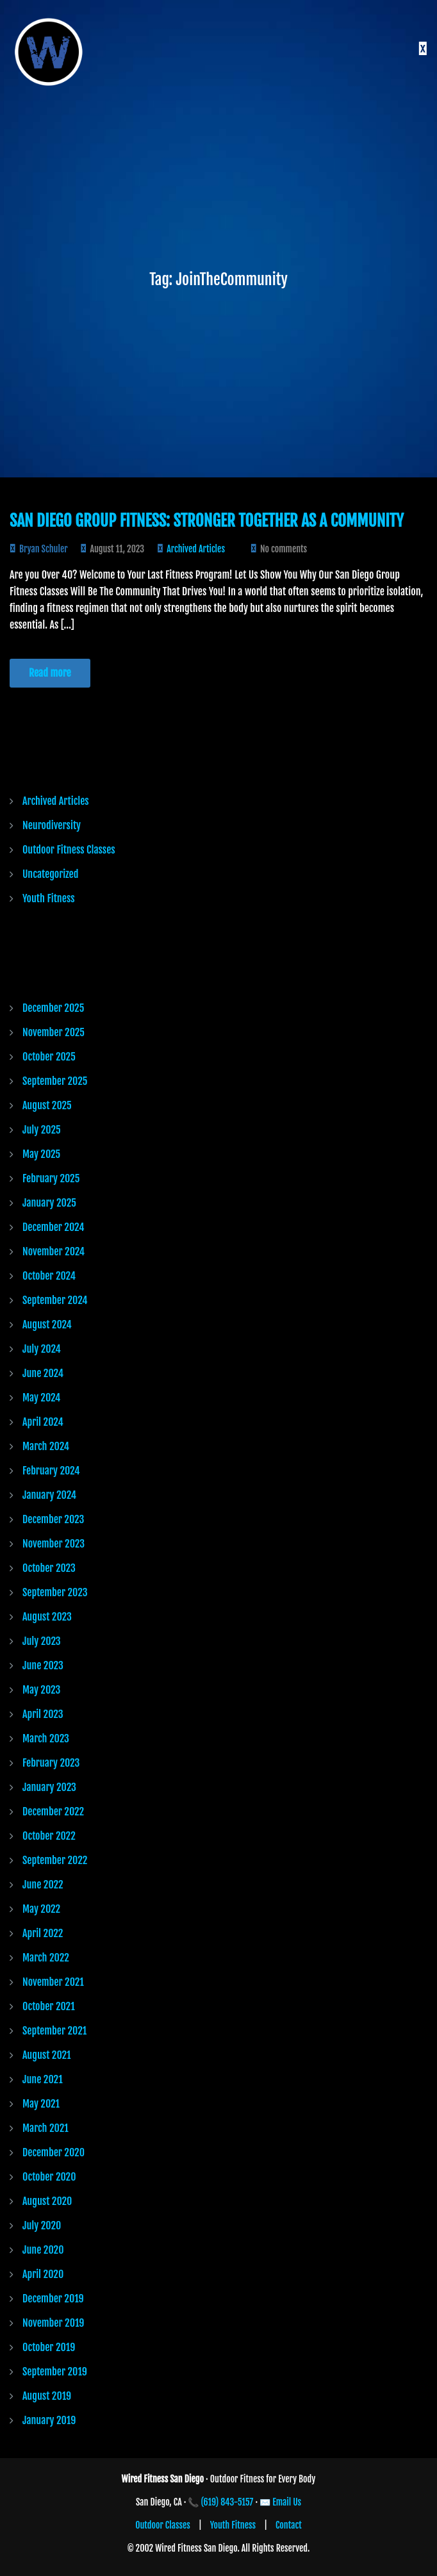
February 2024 (50, 1470)
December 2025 (53, 1008)
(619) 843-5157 (227, 2502)
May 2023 (41, 1689)
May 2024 (41, 1397)
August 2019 (46, 2396)
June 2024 (42, 1373)
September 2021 (54, 2030)
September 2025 (54, 1081)
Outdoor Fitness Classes (68, 849)
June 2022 (42, 1884)
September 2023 (54, 1592)
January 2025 (49, 1202)
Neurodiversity (51, 825)
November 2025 (53, 1032)
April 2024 (42, 1422)
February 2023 (50, 1762)
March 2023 (45, 1738)
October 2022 (49, 1835)
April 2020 (42, 2274)
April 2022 (42, 1933)
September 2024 (55, 1300)
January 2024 (49, 1495)
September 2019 (54, 2371)
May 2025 (41, 1154)
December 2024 (53, 1227)
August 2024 (47, 1324)
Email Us (286, 2502)
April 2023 (42, 1714)
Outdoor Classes (162, 2525)
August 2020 (47, 2201)
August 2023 (47, 1616)
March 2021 (45, 2128)
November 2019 (53, 2322)
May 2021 (41, 2103)
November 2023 (53, 1543)
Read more (50, 672)
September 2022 (54, 1860)
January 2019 (49, 2420)
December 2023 (53, 1519)
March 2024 (45, 1446)
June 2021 (42, 2079)
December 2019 (53, 2298)
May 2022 (41, 1909)
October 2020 (49, 2176)
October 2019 (48, 2347)
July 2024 (41, 1348)
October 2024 (49, 1275)
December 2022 (53, 1811)
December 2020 (53, 2152)
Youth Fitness (48, 898)
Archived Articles (196, 548)
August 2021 (46, 2055)
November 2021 (53, 1982)
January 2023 (49, 1787)
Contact (289, 2525)
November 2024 (53, 1251)
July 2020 (41, 2225)
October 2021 (48, 2006)
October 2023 (49, 1568)
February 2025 (50, 1178)
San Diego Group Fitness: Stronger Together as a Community (207, 521)
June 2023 (42, 1665)
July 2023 (41, 1641)
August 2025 (47, 1105)
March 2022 (45, 1957)
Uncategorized (50, 874)
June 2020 (42, 2249)
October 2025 (49, 1056)
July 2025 (41, 1129)
